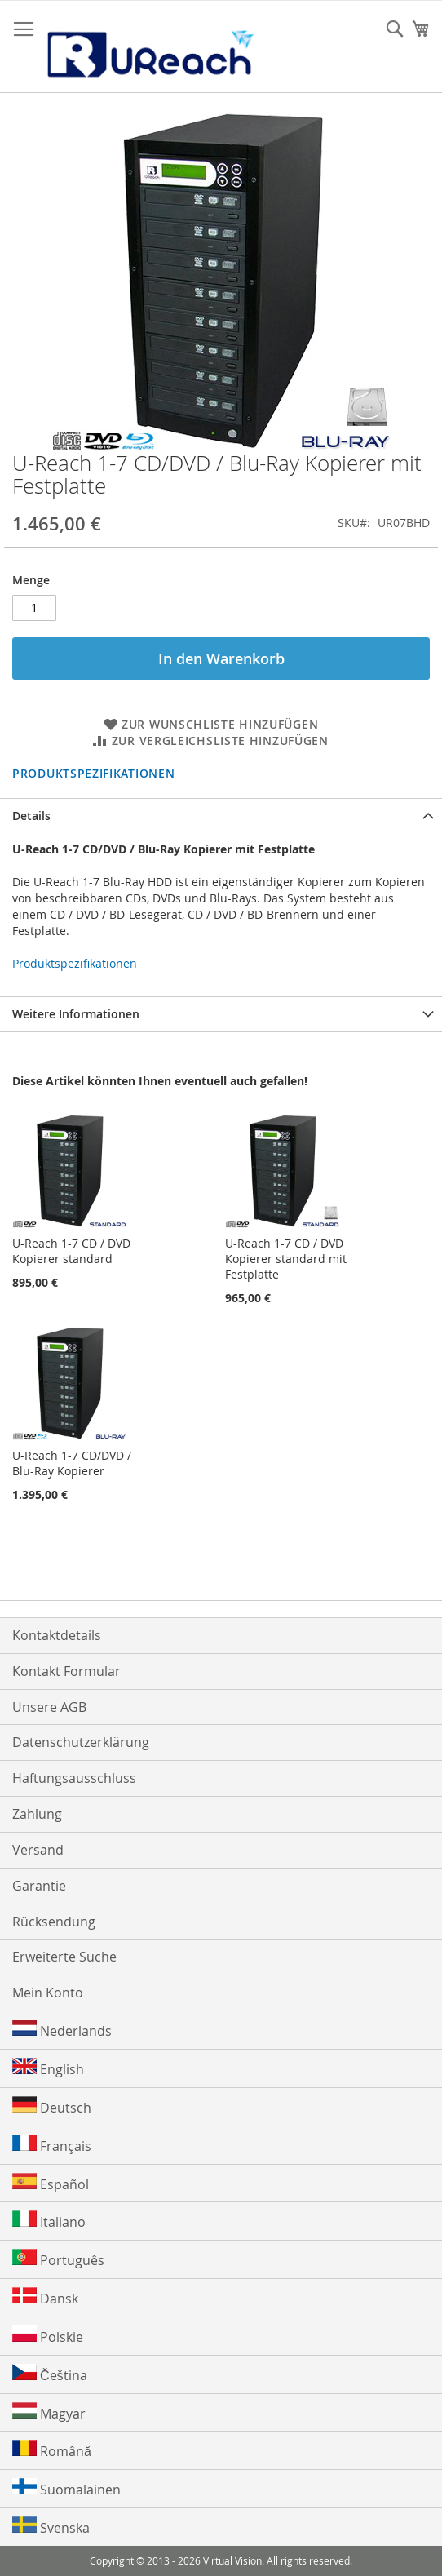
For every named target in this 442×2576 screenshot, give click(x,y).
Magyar (49, 2412)
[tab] (221, 815)
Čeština (49, 2374)
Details (31, 815)
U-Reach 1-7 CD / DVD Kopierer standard (71, 1250)
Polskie (47, 2335)
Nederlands (62, 2030)
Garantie (39, 1886)
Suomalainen (66, 2488)
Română (51, 2450)
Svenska (51, 2526)
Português (58, 2259)
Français (51, 2145)
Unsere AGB (49, 1707)
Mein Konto (47, 1993)
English (48, 2068)
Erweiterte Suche (64, 1957)
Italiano (49, 2220)
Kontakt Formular (66, 1671)
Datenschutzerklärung (80, 1742)
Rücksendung (53, 1922)
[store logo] (149, 47)
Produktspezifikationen (93, 773)
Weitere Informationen (75, 1014)
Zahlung (37, 1814)
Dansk (45, 2297)
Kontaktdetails (56, 1635)
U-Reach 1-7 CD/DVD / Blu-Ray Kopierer (71, 1463)
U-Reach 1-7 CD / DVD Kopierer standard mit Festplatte (286, 1258)
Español (50, 2183)
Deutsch (51, 2106)
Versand (38, 1850)
